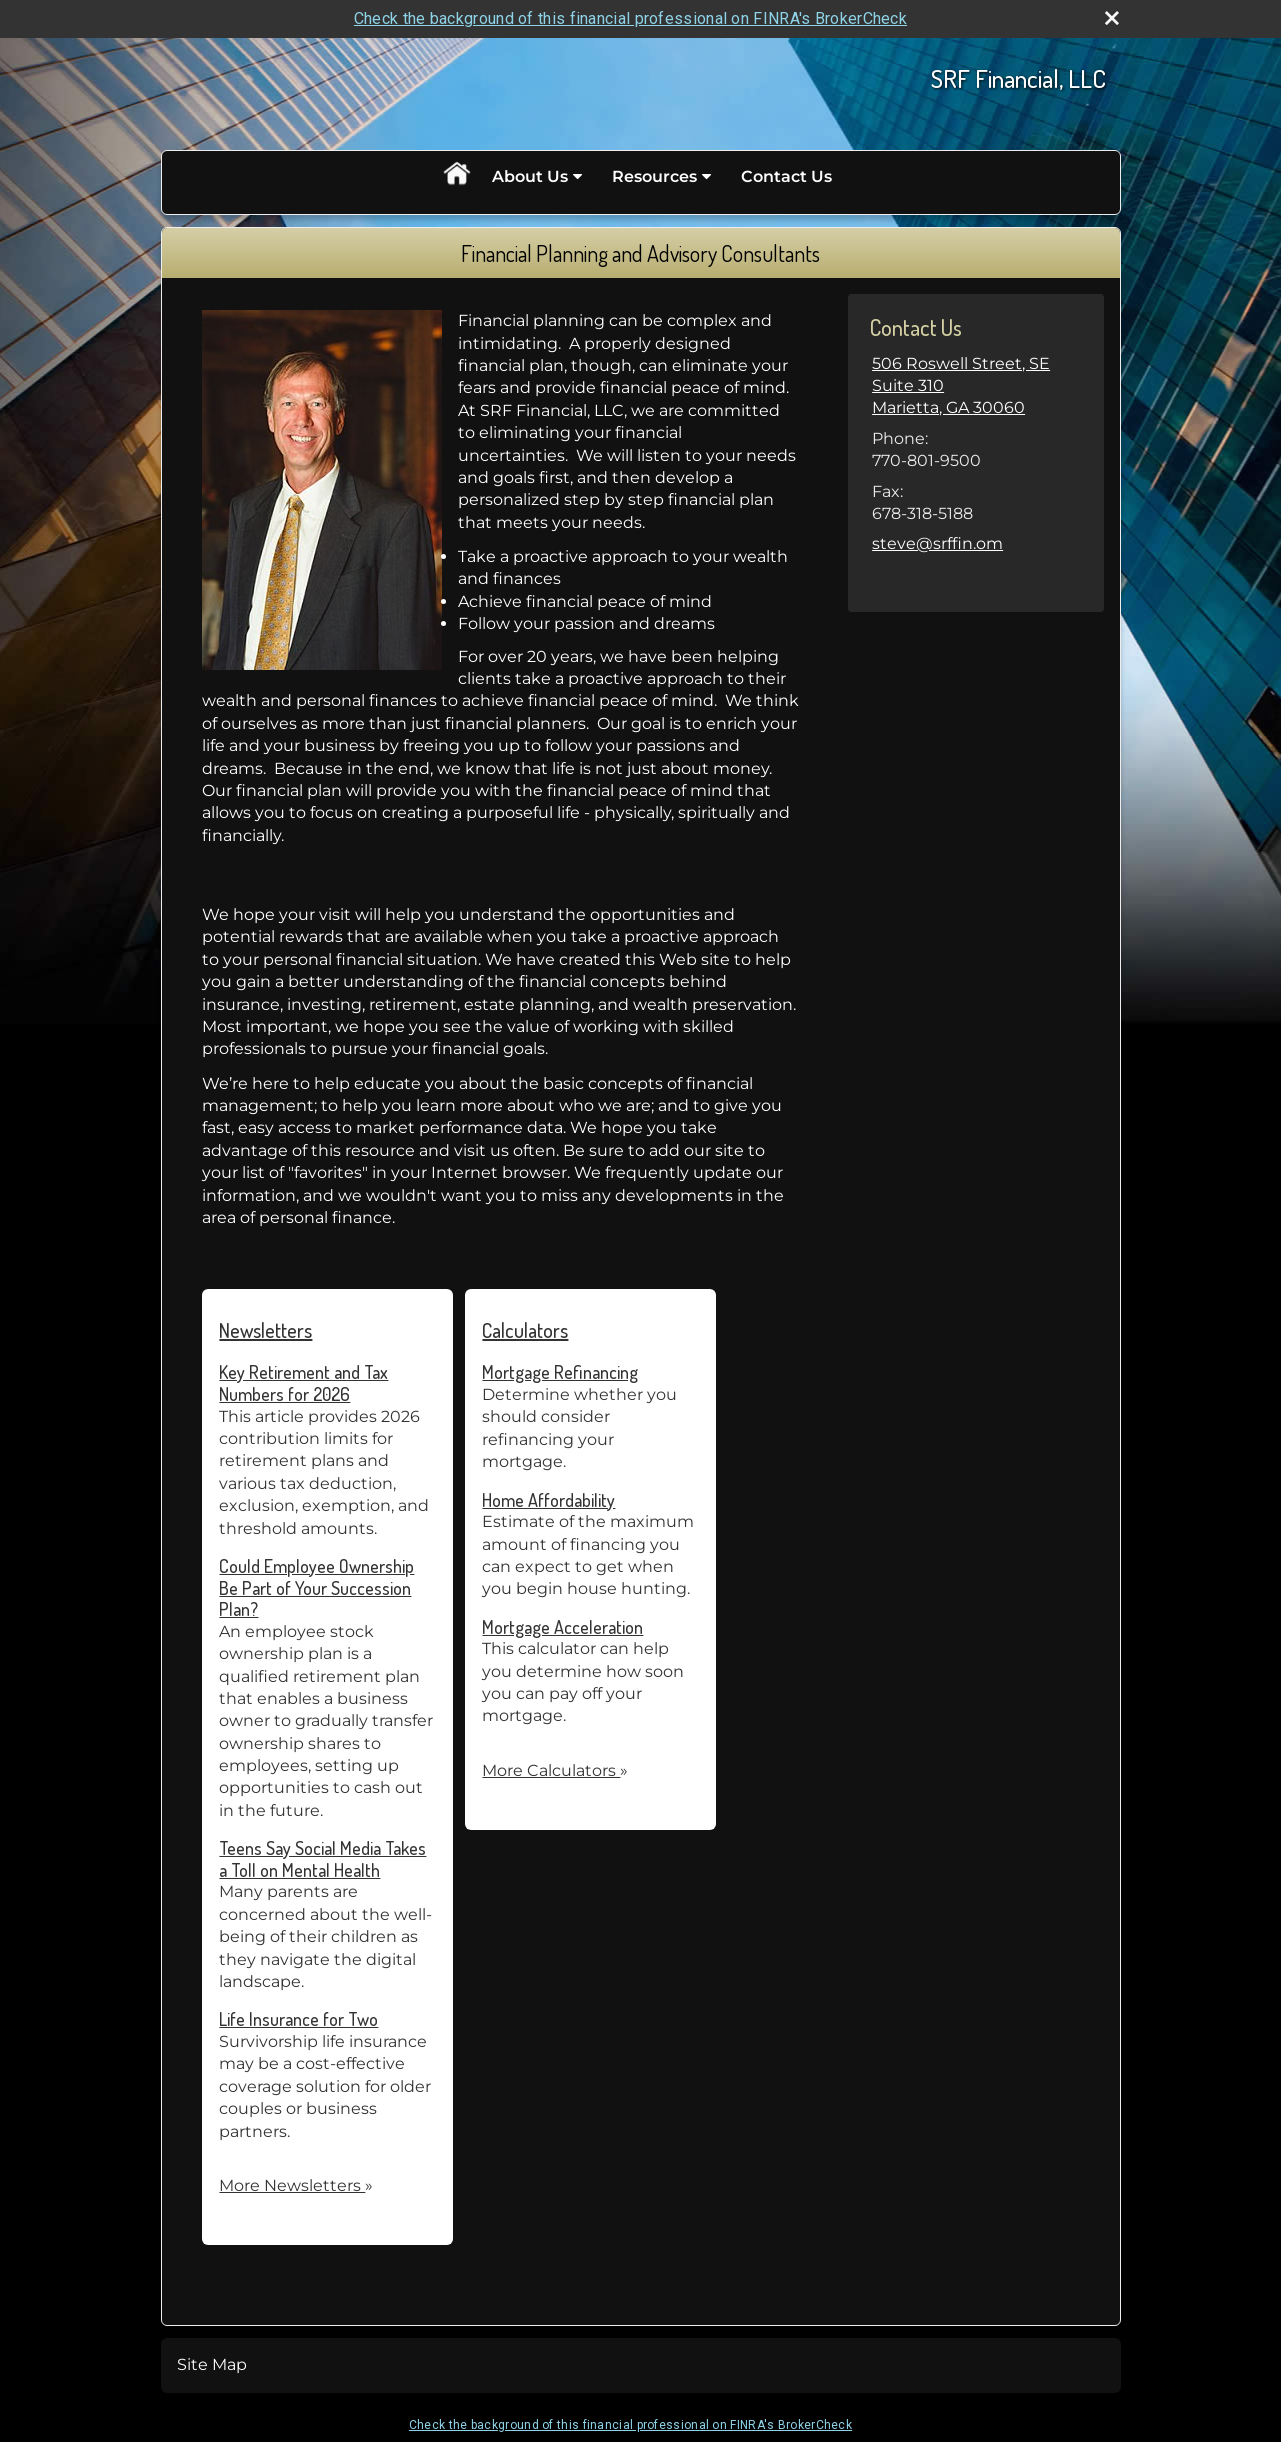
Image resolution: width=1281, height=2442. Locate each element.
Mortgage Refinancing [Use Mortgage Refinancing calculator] (560, 1372)
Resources (654, 176)
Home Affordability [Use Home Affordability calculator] (548, 1500)
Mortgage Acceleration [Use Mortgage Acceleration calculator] (562, 1627)
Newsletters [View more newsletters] (265, 1330)
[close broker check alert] (1112, 18)
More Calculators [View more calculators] (555, 1770)
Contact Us (786, 176)
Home (456, 177)
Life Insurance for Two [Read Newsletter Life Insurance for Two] (298, 2019)
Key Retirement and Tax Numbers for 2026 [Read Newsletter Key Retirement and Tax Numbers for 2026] (303, 1383)
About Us (530, 176)
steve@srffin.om (937, 543)
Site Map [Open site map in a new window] (212, 2364)
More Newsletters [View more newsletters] (296, 2185)
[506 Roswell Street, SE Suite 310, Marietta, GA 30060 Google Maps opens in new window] (975, 386)
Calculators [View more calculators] (525, 1330)
